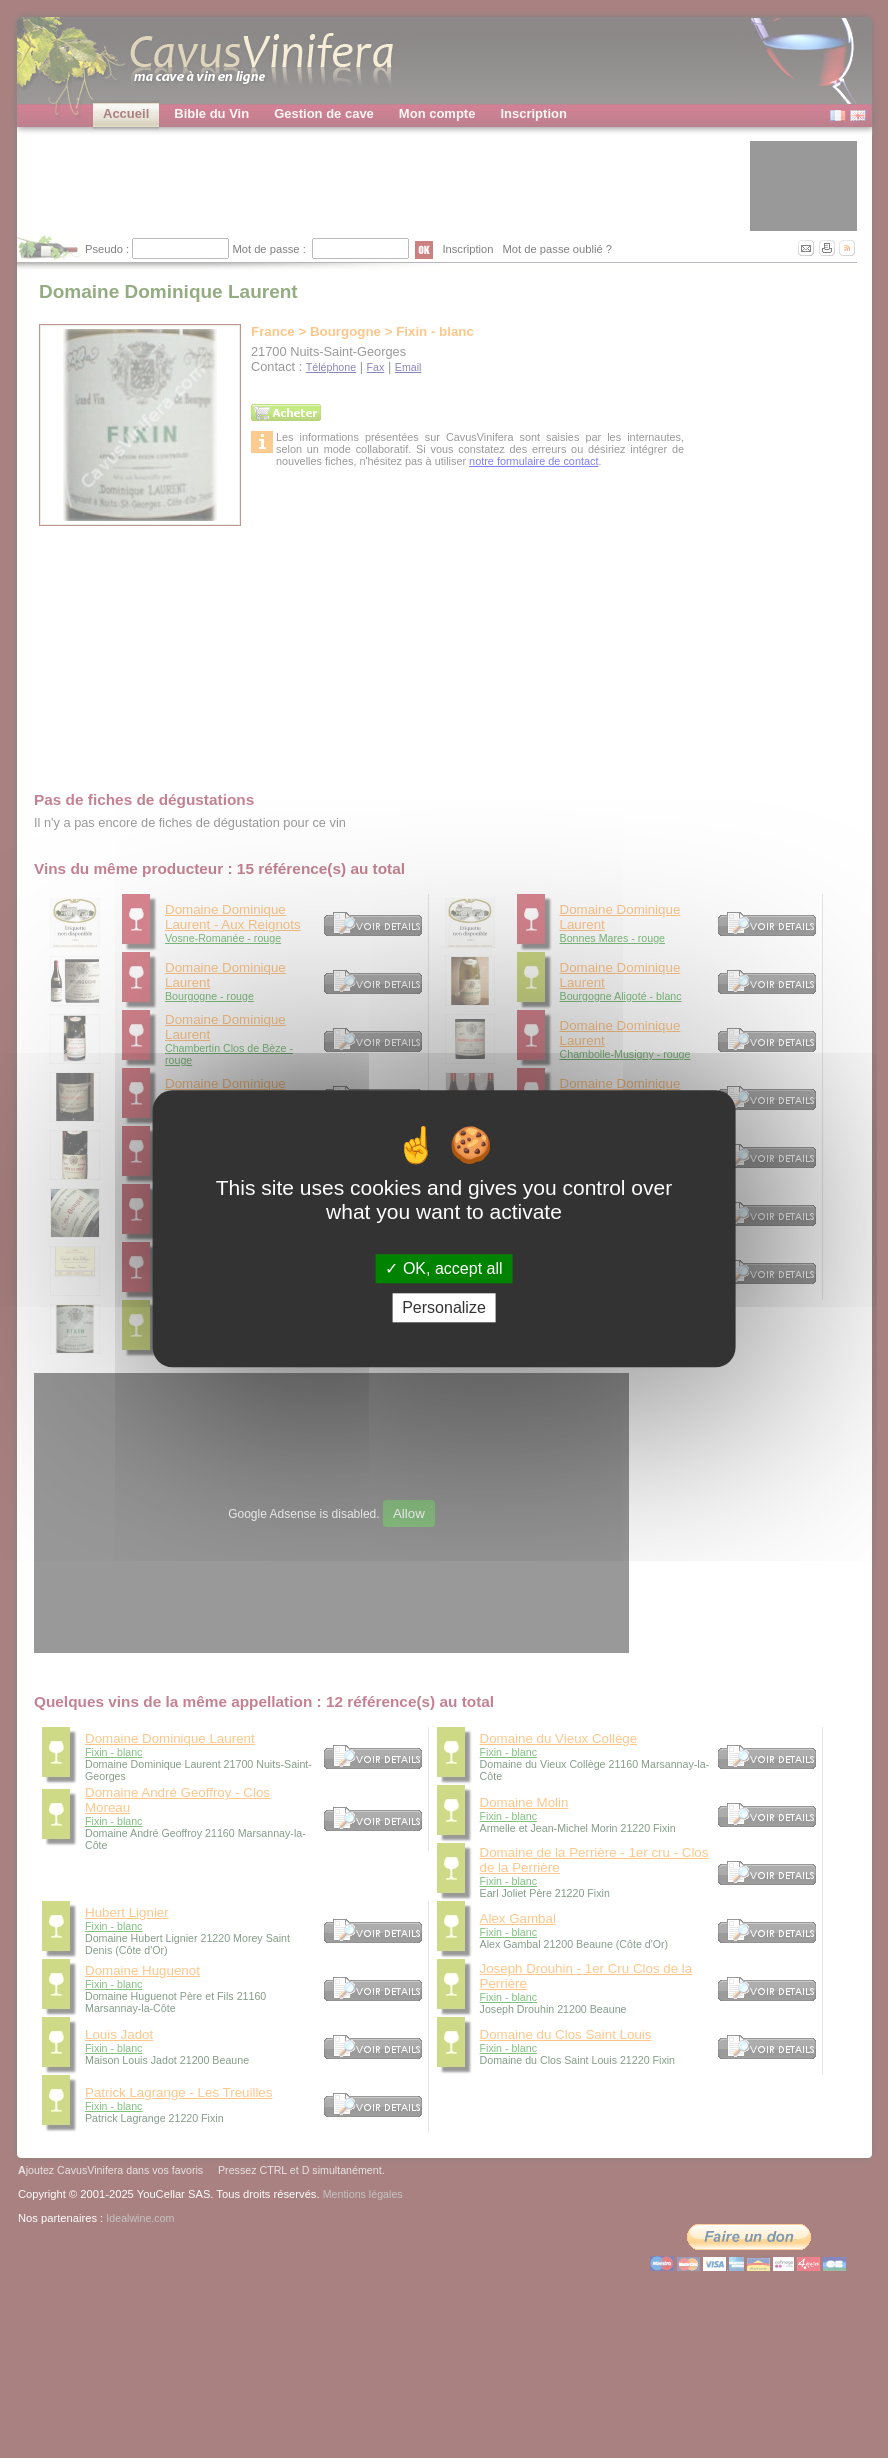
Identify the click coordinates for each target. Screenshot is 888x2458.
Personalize (444, 1308)
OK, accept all (443, 1268)
